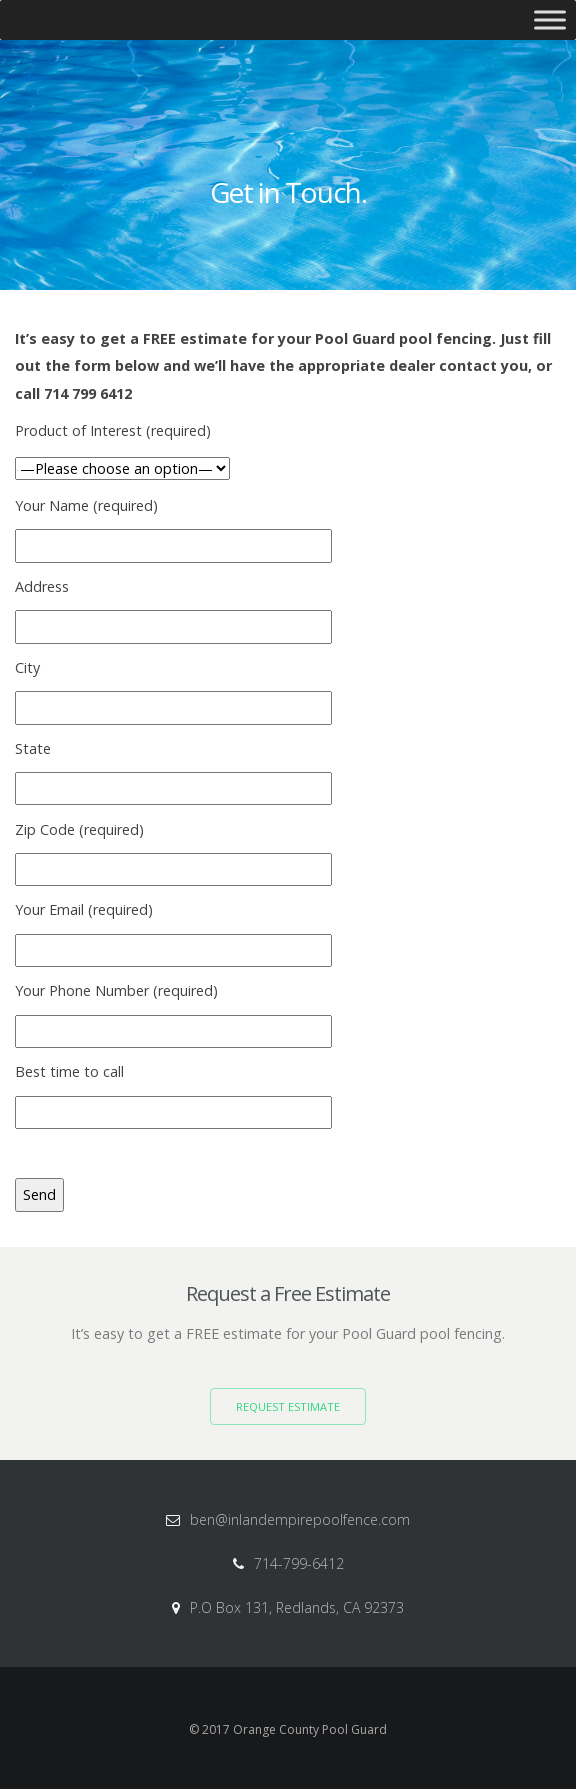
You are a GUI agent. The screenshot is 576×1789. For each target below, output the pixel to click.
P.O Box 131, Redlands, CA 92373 (297, 1607)
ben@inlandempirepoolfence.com (300, 1519)
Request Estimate (288, 1406)
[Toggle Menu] (550, 19)
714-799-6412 (299, 1563)
